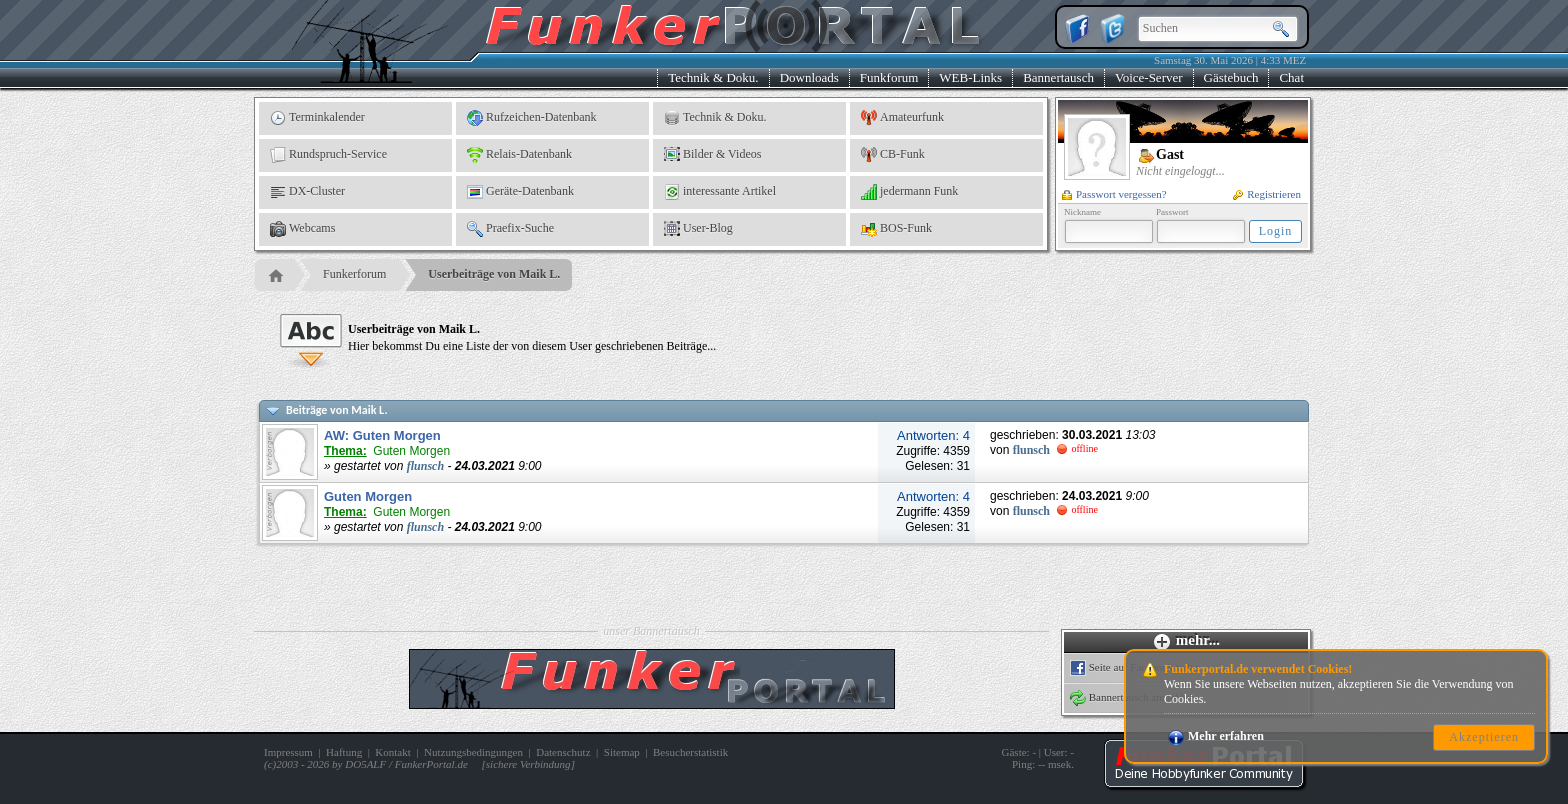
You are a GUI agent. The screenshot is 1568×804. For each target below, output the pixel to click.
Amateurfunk (902, 118)
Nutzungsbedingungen (473, 752)
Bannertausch (1058, 77)
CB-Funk (893, 155)
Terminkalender (317, 118)
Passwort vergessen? (1114, 194)
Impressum (288, 752)
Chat (1291, 77)
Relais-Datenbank (519, 155)
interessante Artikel (720, 192)
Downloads (809, 77)
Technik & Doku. (713, 77)
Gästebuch (1231, 77)
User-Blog (698, 229)
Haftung (344, 752)
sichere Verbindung (528, 764)
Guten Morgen (368, 496)
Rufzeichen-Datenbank (532, 118)
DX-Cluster (307, 192)
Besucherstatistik (690, 752)
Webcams (302, 229)
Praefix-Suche (510, 229)
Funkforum (889, 77)
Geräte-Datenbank (520, 192)
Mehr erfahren (1216, 736)
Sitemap (622, 752)
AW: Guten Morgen (382, 435)
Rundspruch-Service (328, 155)
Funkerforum (354, 274)
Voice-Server (1149, 77)
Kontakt (392, 752)
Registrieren (1267, 194)
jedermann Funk (909, 192)
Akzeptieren (1484, 737)
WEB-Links (970, 77)
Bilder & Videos (712, 155)
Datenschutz (563, 752)
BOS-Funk (896, 229)
